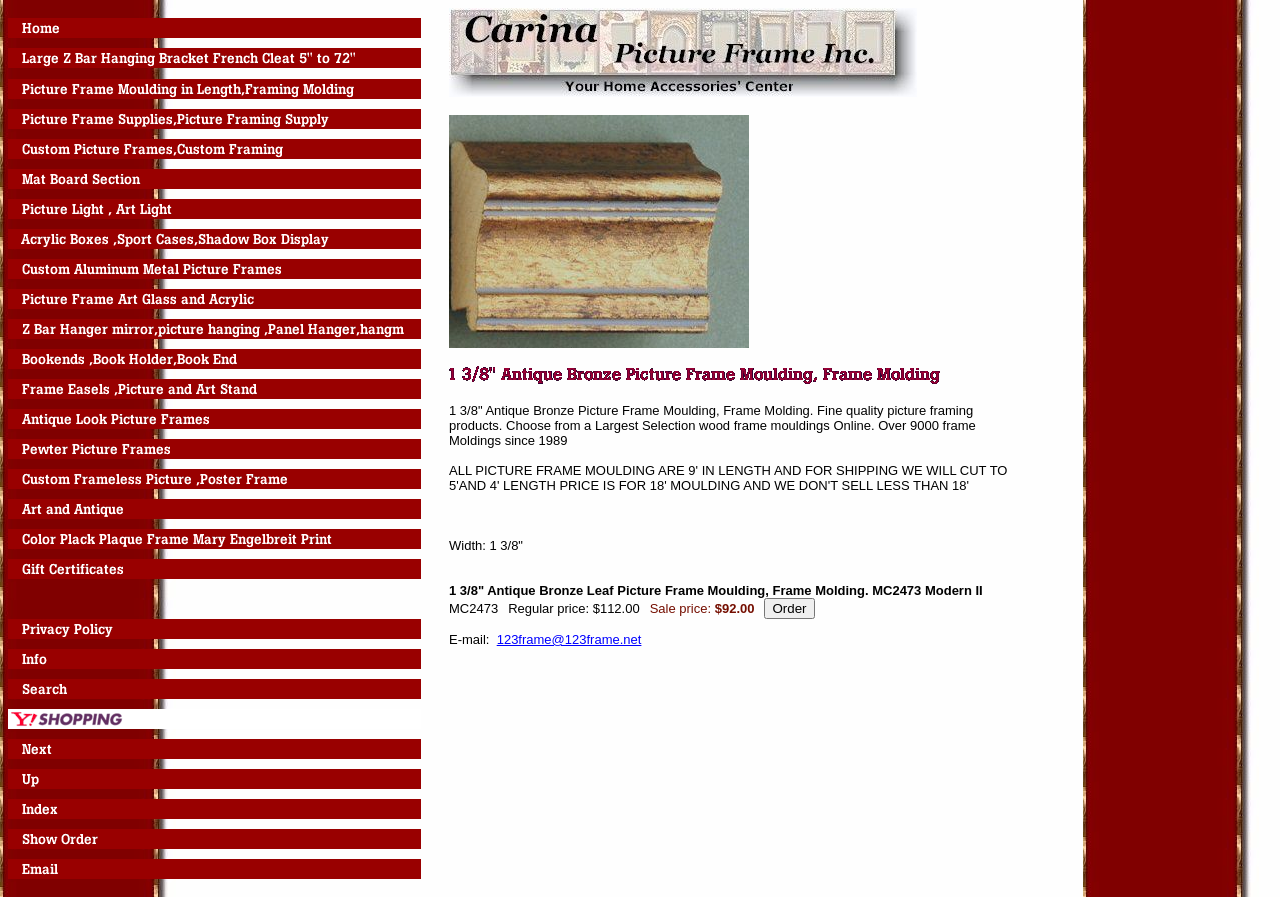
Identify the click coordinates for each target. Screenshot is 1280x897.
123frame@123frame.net (569, 639)
